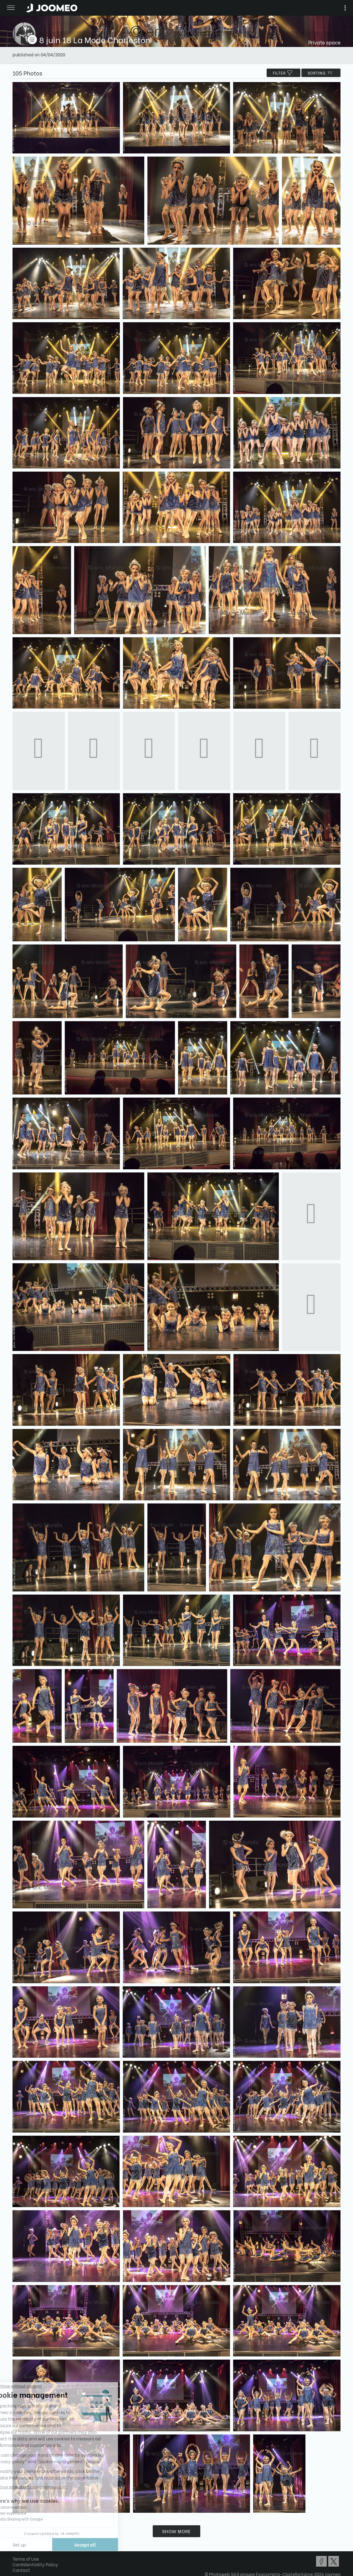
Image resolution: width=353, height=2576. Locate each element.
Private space (324, 42)
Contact (21, 2570)
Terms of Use (26, 2558)
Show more (176, 2531)
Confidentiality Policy (35, 2564)
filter (283, 72)
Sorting (321, 72)
